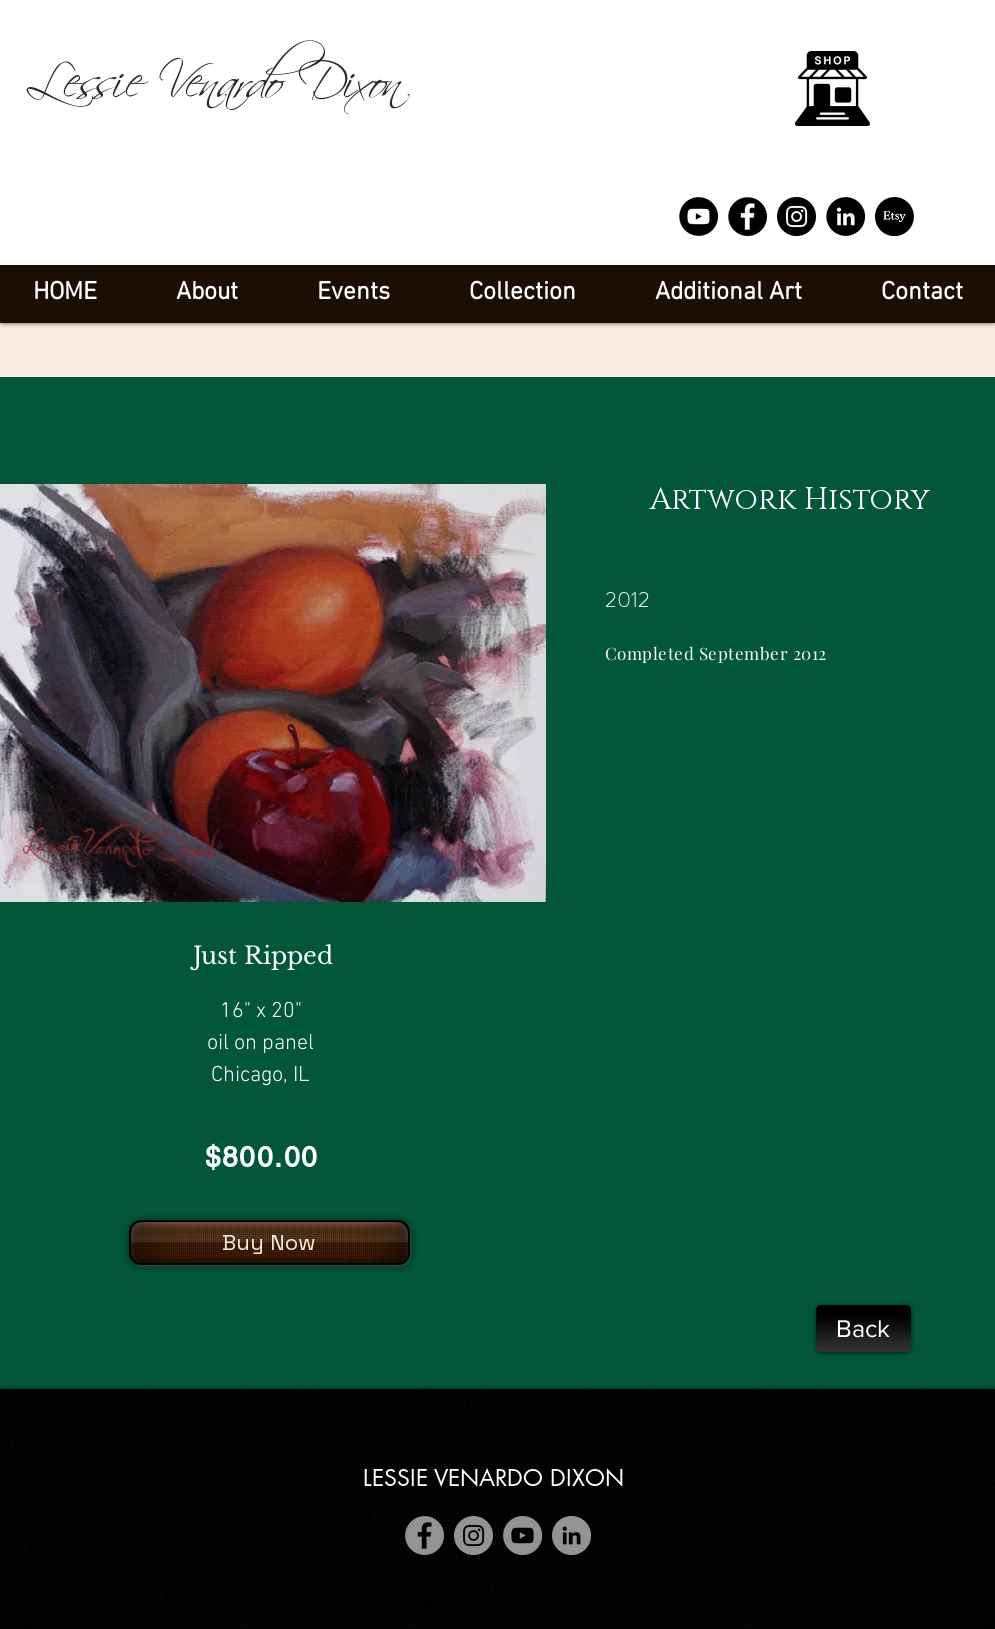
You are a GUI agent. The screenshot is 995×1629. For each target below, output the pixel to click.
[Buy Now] (269, 1242)
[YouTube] (698, 216)
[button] (354, 293)
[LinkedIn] (845, 216)
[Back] (863, 1328)
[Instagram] (796, 216)
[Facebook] (747, 216)
